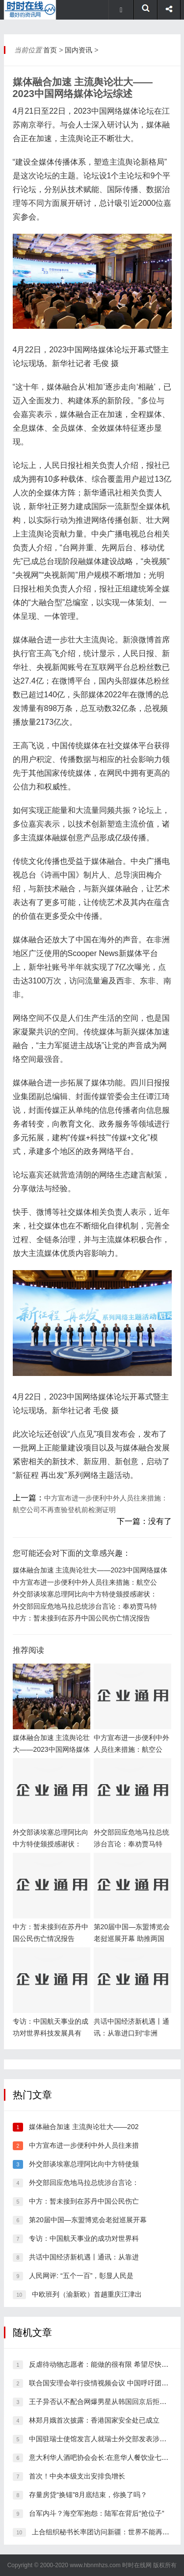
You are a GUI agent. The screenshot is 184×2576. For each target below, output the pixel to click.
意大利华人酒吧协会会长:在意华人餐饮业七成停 (102, 2457)
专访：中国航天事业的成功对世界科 (84, 2238)
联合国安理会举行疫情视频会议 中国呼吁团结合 (102, 2383)
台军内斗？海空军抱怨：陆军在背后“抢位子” (96, 2513)
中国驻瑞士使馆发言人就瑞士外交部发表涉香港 (101, 2439)
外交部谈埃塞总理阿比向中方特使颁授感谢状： (85, 1594)
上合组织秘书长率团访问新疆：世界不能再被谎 (104, 2532)
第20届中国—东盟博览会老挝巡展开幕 (88, 2220)
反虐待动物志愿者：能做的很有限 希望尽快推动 (102, 2364)
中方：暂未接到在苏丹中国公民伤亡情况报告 (81, 1618)
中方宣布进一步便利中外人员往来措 (84, 2145)
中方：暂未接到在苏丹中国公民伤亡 (84, 2201)
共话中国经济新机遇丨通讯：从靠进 (84, 2257)
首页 (50, 50)
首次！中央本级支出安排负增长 (77, 2476)
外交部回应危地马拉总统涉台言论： (84, 2182)
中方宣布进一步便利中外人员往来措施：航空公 (85, 1582)
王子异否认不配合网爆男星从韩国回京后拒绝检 (101, 2401)
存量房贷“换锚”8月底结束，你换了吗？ (88, 2495)
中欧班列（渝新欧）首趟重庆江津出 (87, 2294)
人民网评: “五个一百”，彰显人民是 (81, 2276)
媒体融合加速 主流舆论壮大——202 (83, 2127)
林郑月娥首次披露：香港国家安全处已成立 (94, 2420)
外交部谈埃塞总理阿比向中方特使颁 (84, 2164)
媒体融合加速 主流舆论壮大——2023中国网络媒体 (90, 1570)
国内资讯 (78, 50)
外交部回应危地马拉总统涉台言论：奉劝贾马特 (85, 1606)
